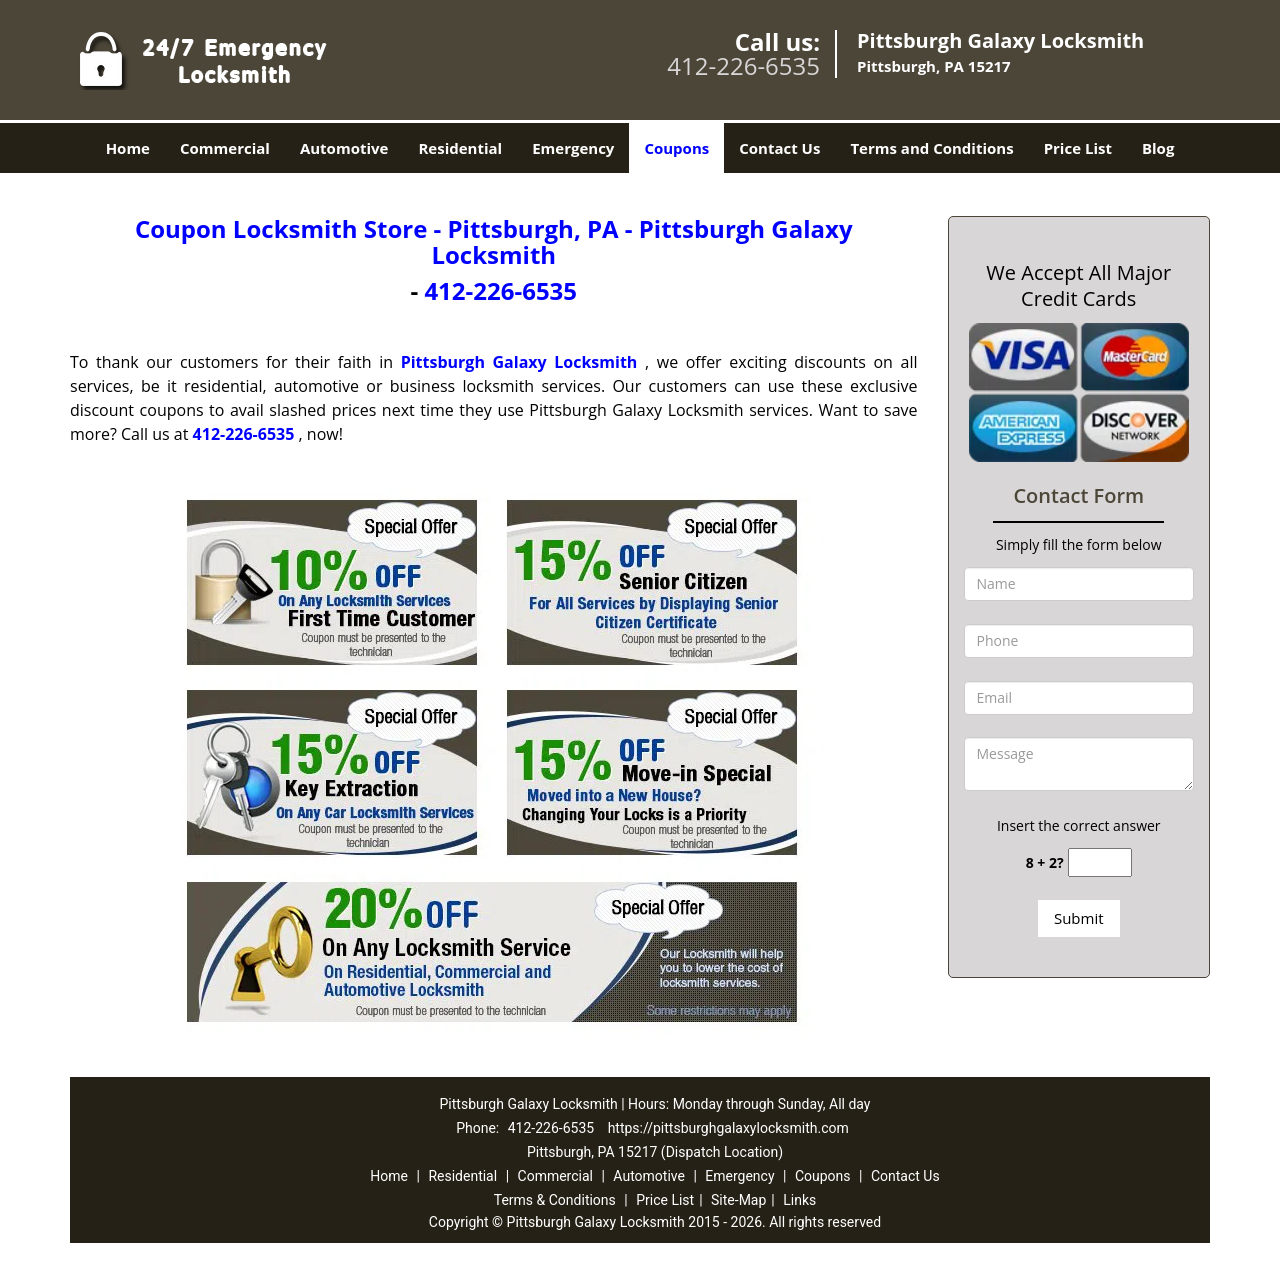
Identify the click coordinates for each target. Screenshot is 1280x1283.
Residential (460, 148)
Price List (1078, 148)
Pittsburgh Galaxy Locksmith (519, 362)
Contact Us (779, 148)
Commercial (225, 148)
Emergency (573, 148)
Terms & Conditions (555, 1200)
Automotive (344, 148)
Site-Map (738, 1200)
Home (128, 148)
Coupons (676, 148)
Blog (1158, 148)
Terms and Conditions (931, 148)
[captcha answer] (1100, 862)
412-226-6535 (743, 65)
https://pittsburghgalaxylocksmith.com (728, 1128)
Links (799, 1200)
